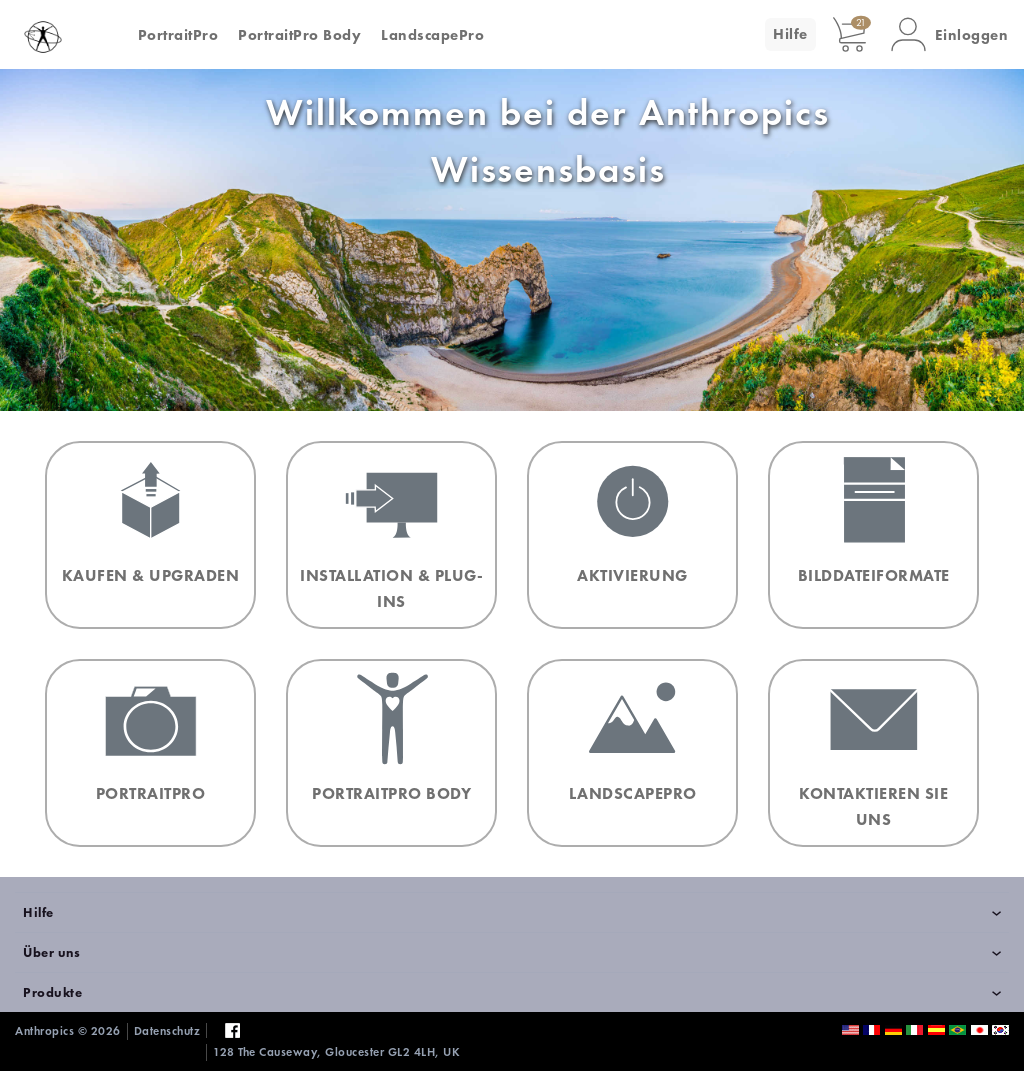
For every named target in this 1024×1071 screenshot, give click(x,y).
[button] (950, 34)
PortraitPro (178, 35)
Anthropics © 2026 (68, 1031)
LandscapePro (432, 35)
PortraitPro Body (299, 35)
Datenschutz (167, 1031)
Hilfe (790, 34)
